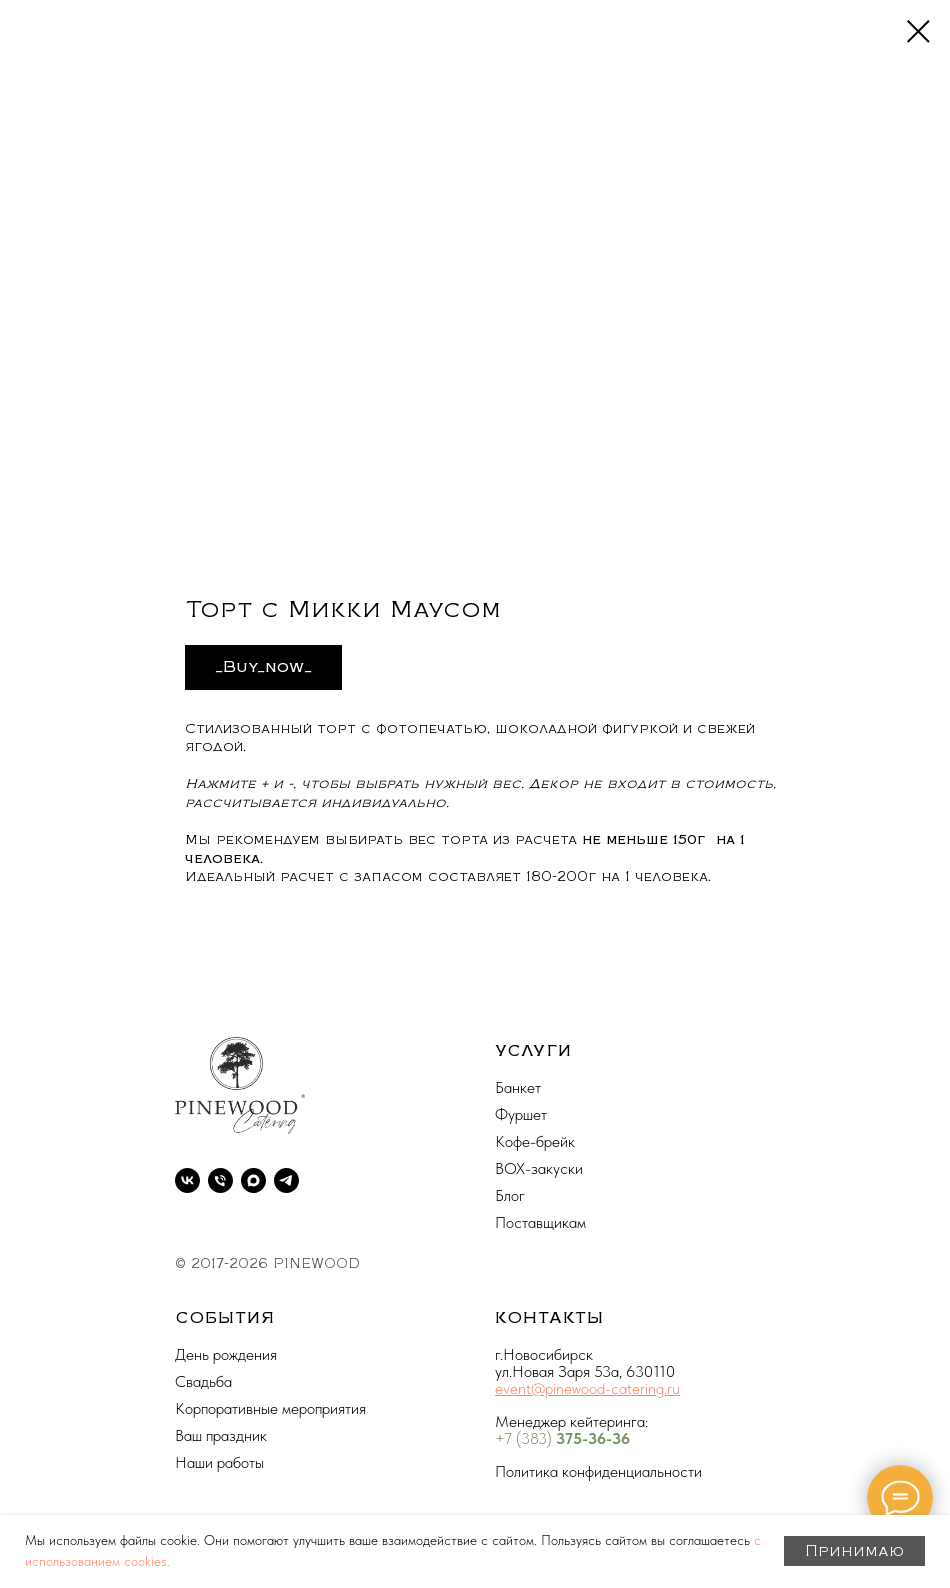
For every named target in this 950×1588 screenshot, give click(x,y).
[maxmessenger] (253, 1180)
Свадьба (203, 1381)
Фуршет (521, 1114)
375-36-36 (593, 1438)
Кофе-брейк (535, 1141)
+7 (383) (525, 1438)
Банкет (518, 1087)
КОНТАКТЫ (549, 1318)
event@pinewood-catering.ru (587, 1388)
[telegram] (286, 1180)
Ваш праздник (221, 1435)
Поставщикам (540, 1222)
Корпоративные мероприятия (270, 1408)
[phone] (220, 1180)
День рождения (226, 1354)
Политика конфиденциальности (598, 1471)
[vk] (187, 1180)
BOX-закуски (539, 1168)
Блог (510, 1195)
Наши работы (219, 1462)
